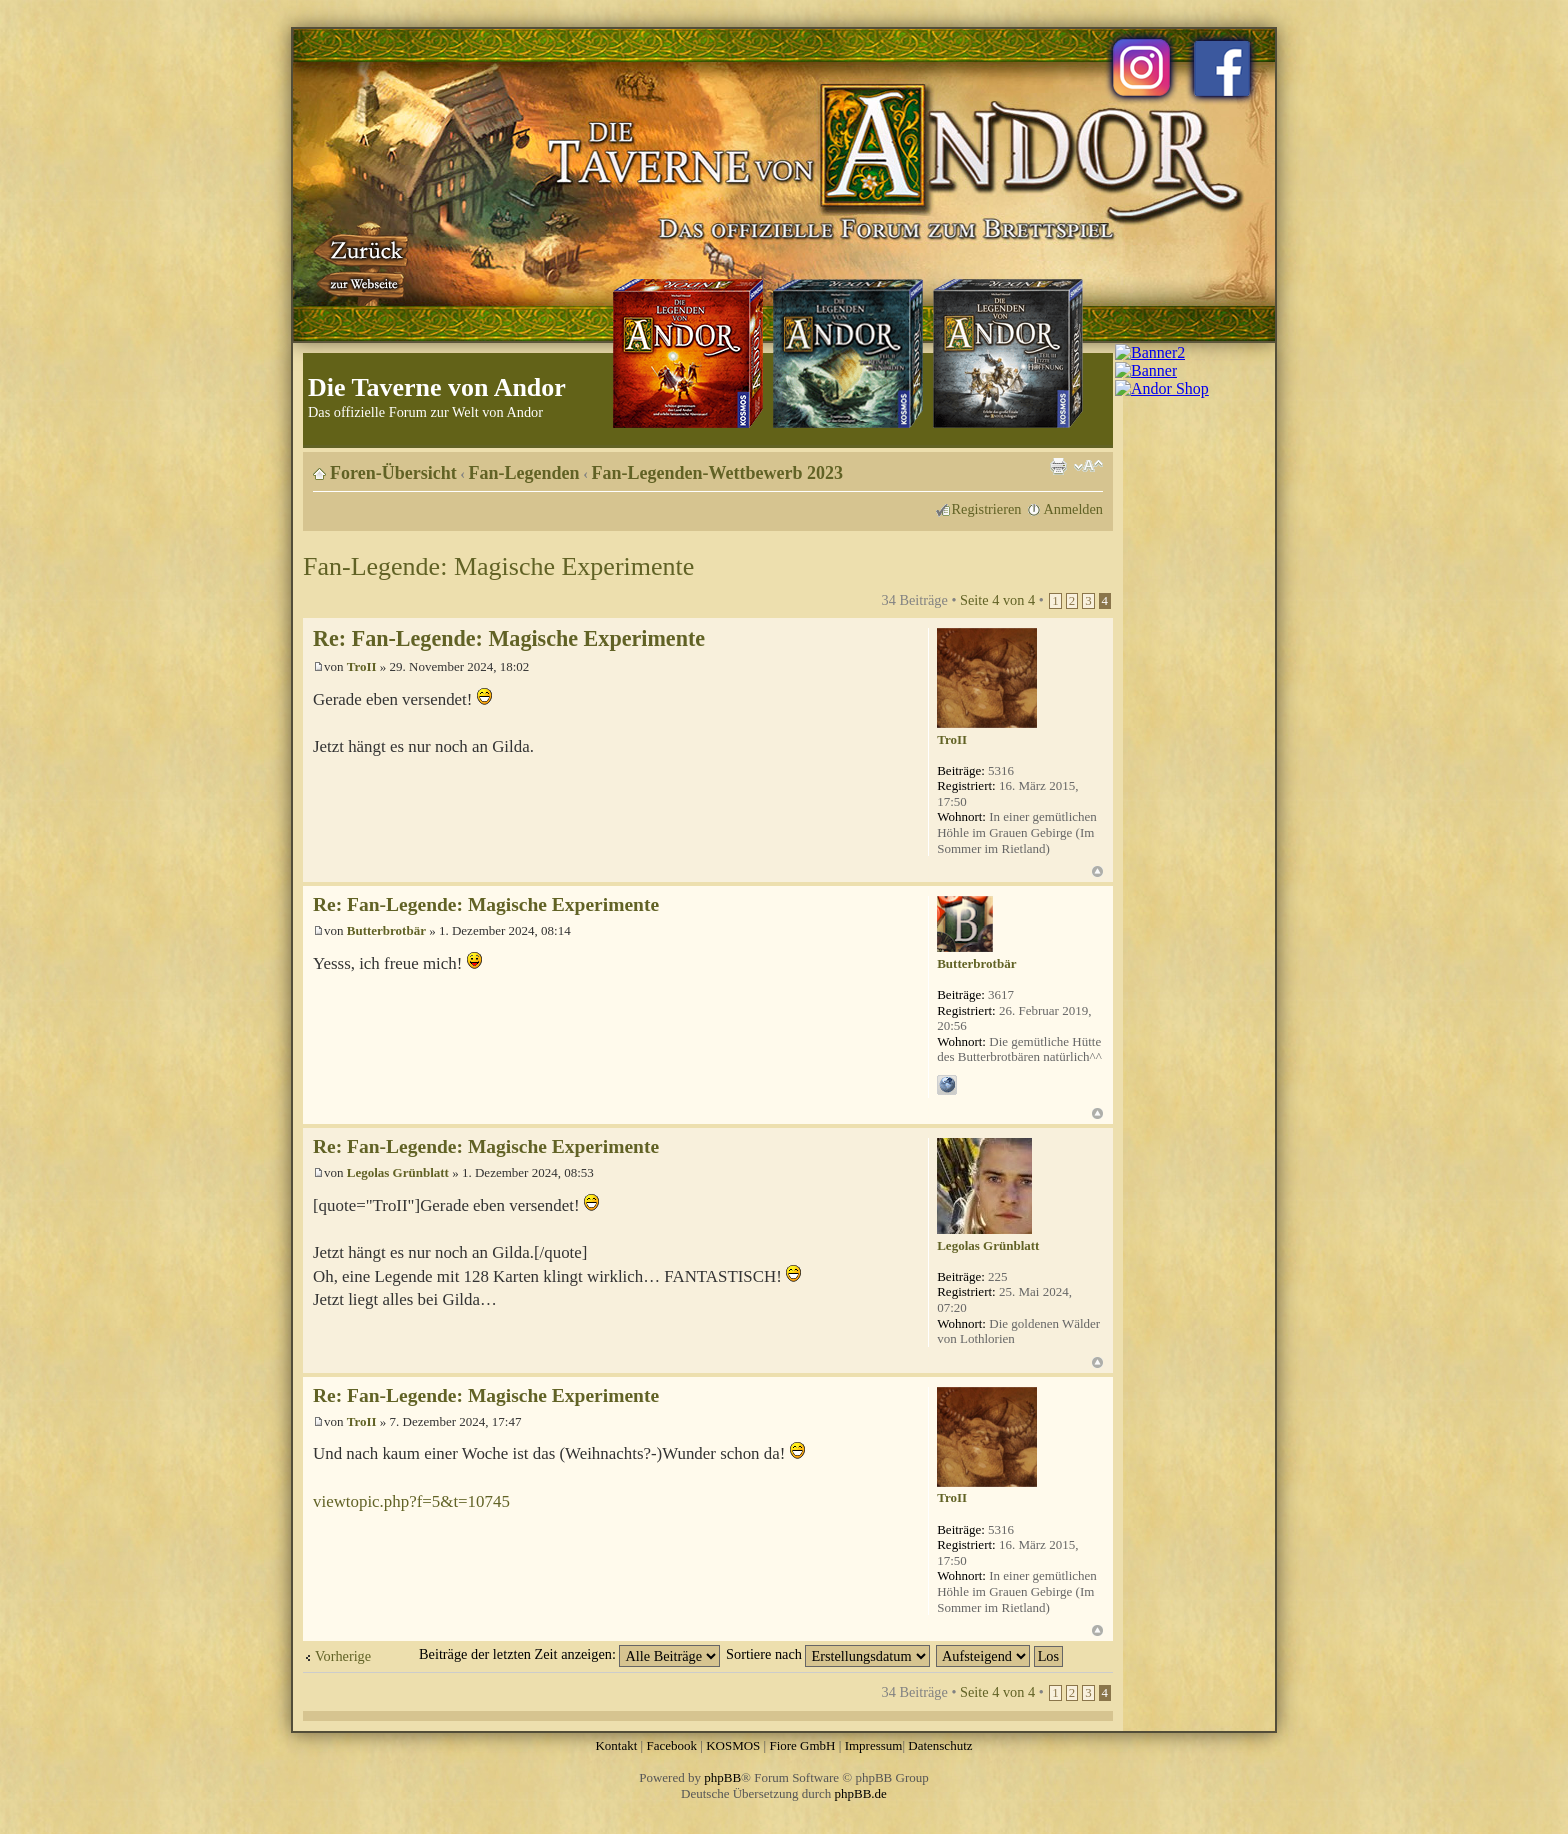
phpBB (722, 1777)
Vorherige (343, 1656)
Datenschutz (940, 1745)
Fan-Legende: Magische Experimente (498, 566)
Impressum (874, 1745)
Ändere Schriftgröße (1088, 466)
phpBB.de (861, 1793)
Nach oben (1097, 871)
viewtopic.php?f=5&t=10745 (411, 1501)
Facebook (671, 1745)
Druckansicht (1058, 466)
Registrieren (987, 509)
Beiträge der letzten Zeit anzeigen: (569, 1654)
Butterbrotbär (386, 930)
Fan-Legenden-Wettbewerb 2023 (717, 473)
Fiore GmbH (802, 1745)
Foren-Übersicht (393, 473)
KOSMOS (733, 1745)
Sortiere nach (828, 1654)
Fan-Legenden (524, 473)
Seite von (997, 600)
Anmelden (1073, 509)
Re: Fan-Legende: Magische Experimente (509, 638)
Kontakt (616, 1745)
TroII (362, 666)
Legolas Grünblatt (398, 1172)
